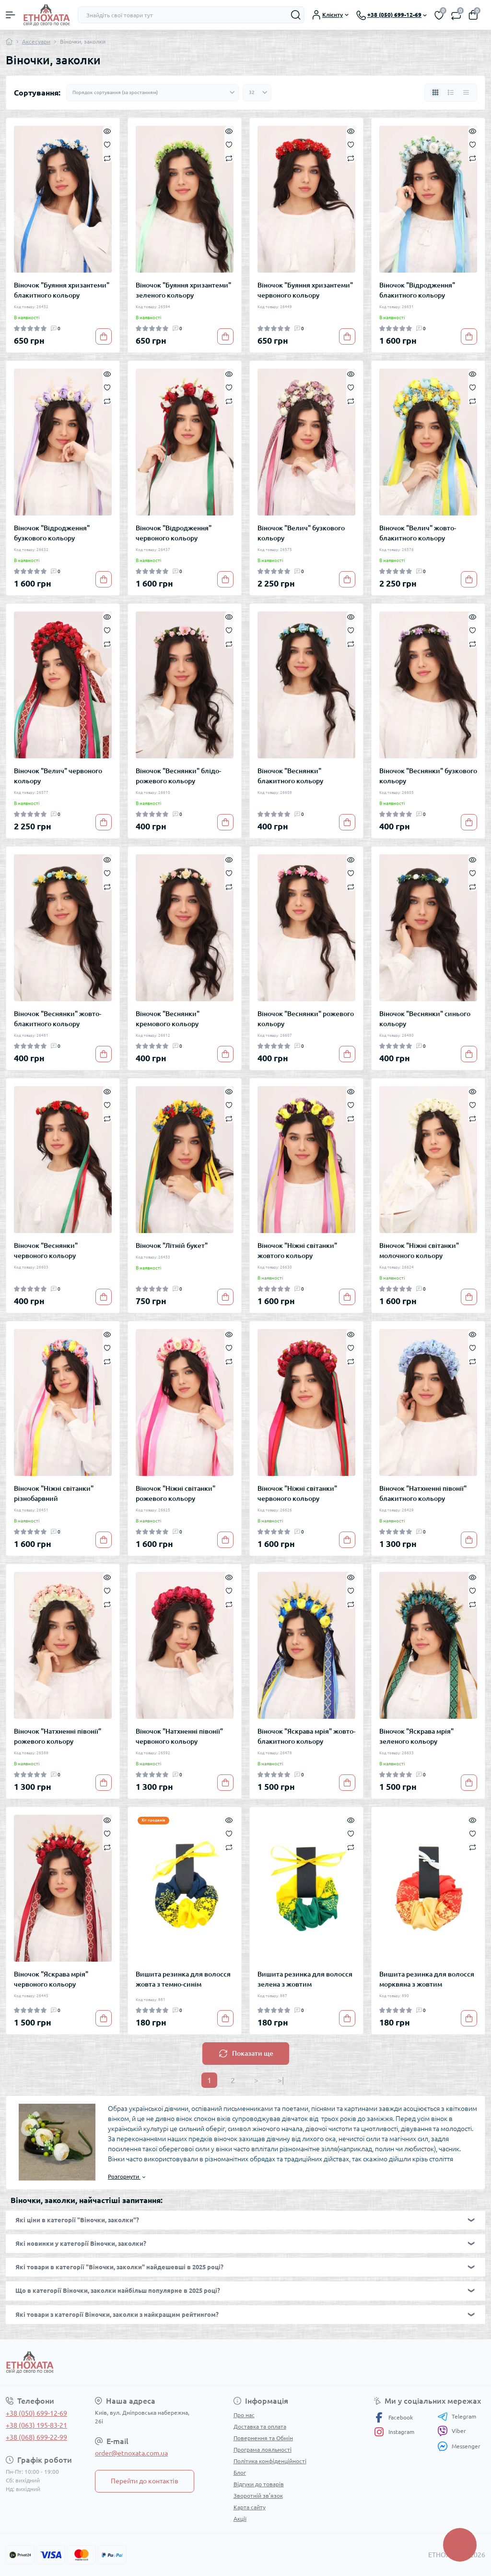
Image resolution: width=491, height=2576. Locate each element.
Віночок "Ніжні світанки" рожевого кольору (175, 1493)
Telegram (456, 2416)
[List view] (451, 92)
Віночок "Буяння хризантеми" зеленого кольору (183, 290)
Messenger (458, 2446)
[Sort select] (152, 92)
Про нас (244, 2415)
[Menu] (10, 15)
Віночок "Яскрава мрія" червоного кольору (51, 1979)
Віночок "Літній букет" (172, 1245)
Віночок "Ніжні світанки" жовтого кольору (297, 1250)
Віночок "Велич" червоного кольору (58, 776)
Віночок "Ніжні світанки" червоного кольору (297, 1493)
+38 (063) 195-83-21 (36, 2425)
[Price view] (466, 92)
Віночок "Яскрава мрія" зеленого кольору (416, 1736)
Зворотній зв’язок (258, 2495)
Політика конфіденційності (270, 2461)
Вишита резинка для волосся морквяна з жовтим (426, 1979)
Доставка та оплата (260, 2426)
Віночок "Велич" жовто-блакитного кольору (417, 533)
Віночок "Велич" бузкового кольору (301, 533)
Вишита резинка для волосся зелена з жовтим (304, 1979)
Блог (240, 2472)
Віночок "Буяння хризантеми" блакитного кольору (61, 290)
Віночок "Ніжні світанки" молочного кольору (419, 1250)
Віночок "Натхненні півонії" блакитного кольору (423, 1493)
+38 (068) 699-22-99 (36, 2437)
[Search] (296, 15)
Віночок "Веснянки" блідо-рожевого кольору (178, 776)
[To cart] (103, 336)
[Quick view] (107, 130)
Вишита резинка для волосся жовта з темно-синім (183, 1979)
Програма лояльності (263, 2449)
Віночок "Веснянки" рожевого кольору (305, 1019)
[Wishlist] (107, 144)
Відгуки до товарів (259, 2484)
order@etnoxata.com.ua (131, 2453)
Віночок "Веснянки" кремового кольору (167, 1019)
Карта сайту (250, 2507)
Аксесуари (36, 41)
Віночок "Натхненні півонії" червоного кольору (179, 1736)
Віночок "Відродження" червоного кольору (173, 533)
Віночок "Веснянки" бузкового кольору (428, 776)
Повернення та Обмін (263, 2438)
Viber (451, 2431)
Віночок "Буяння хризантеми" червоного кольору (305, 290)
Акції (240, 2519)
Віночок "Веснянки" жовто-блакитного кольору (57, 1019)
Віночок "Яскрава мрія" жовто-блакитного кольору (306, 1736)
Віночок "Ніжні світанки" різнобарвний (54, 1493)
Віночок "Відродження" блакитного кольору (417, 290)
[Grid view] (435, 92)
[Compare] (107, 158)
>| (281, 2080)
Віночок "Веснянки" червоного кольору (46, 1250)
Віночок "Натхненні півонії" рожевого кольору (57, 1736)
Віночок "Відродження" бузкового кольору (52, 533)
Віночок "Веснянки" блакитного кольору (290, 776)
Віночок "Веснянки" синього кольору (424, 1019)
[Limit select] (257, 92)
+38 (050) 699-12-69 (36, 2413)
